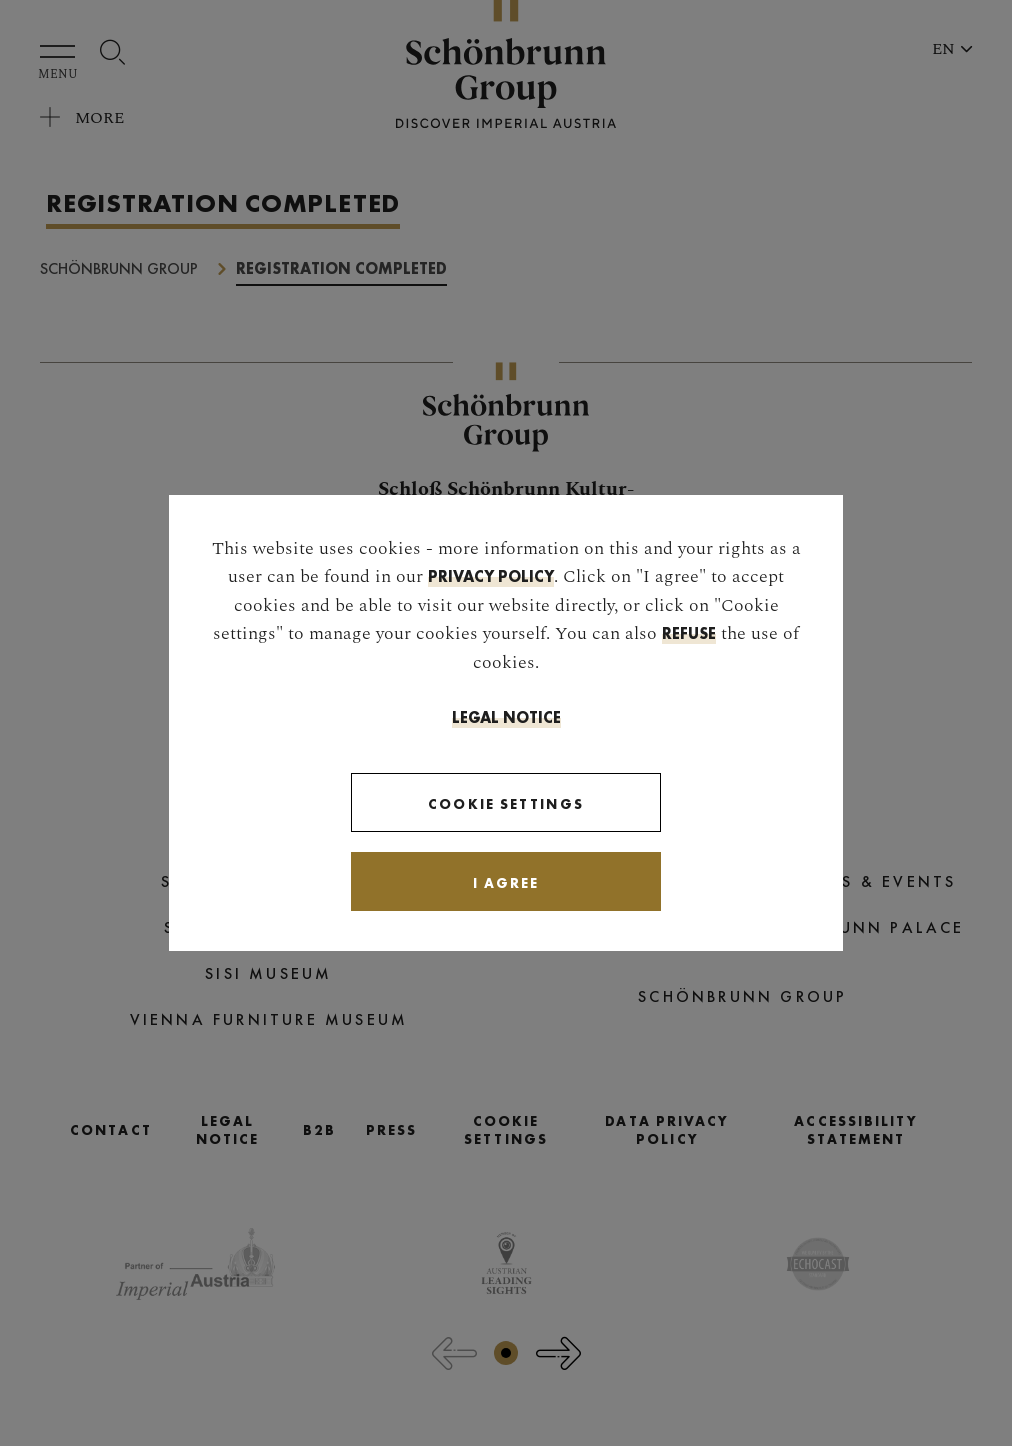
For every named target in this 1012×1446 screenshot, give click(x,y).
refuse (689, 633)
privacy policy (491, 576)
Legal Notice (506, 717)
